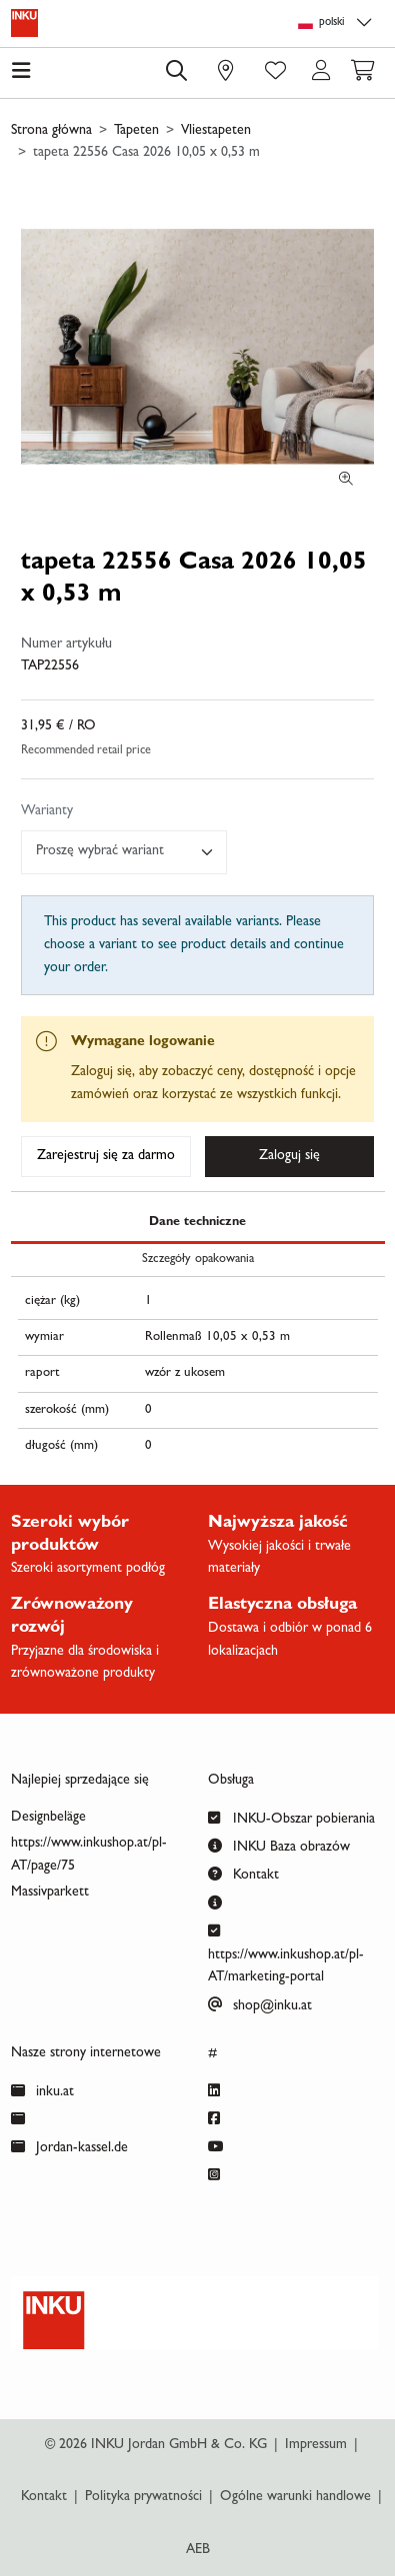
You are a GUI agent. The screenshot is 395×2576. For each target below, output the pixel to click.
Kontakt (243, 1873)
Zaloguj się (289, 1156)
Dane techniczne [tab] (197, 1222)
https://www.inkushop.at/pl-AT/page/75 (89, 1855)
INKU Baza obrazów (279, 1845)
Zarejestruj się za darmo (106, 1156)
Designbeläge (48, 1818)
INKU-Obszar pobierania (291, 1817)
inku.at (42, 2089)
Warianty (47, 811)
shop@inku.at (260, 2003)
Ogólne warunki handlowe (295, 2497)
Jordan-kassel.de (69, 2145)
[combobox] (124, 852)
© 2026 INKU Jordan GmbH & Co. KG (156, 2445)
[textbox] (115, 851)
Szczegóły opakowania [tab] (198, 1259)
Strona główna (51, 131)
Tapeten (136, 131)
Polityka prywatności (143, 2497)
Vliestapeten (216, 131)
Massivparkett (50, 1893)
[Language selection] (338, 23)
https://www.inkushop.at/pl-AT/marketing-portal (286, 1952)
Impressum (316, 2445)
